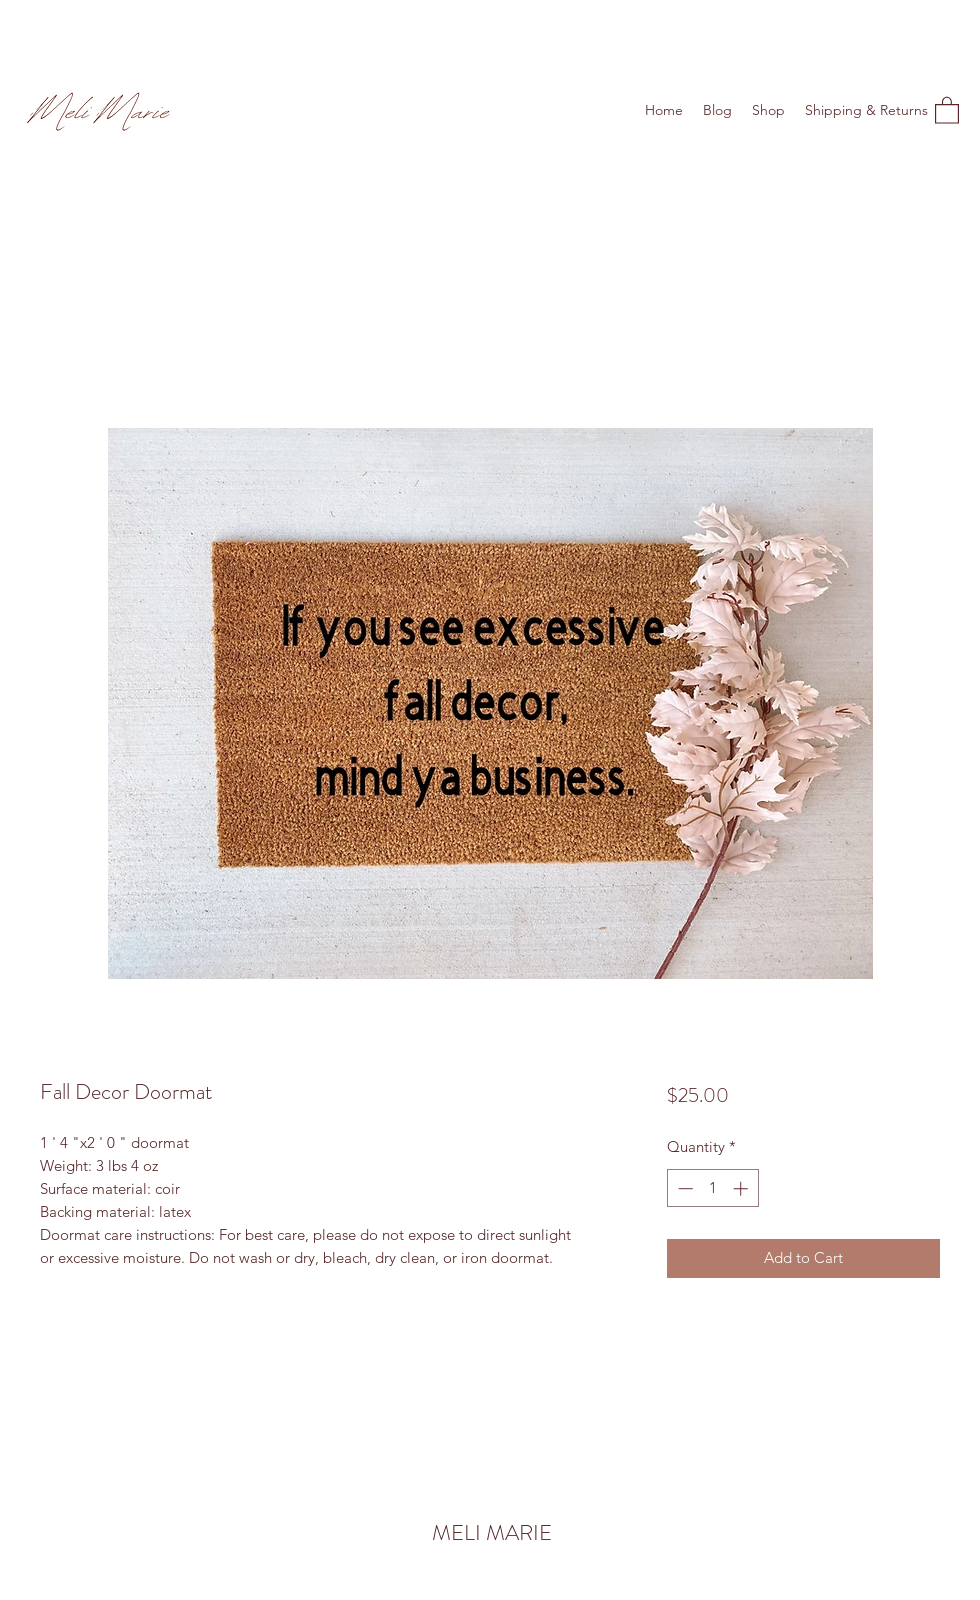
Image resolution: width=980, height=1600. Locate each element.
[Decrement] (683, 1188)
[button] (947, 109)
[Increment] (742, 1188)
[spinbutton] (712, 1188)
